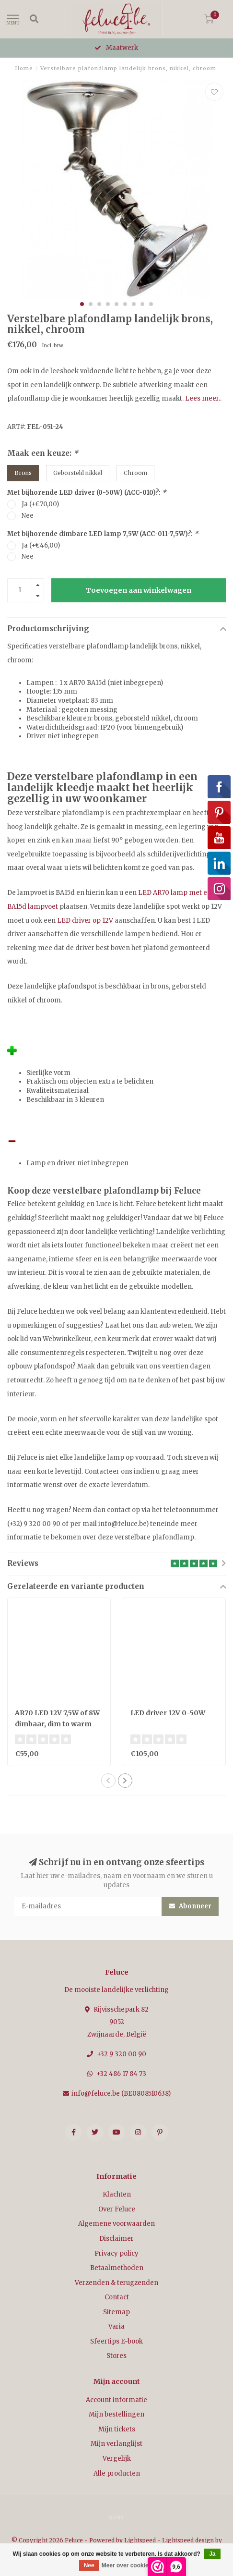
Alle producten (116, 2473)
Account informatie (116, 2400)
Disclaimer (116, 2238)
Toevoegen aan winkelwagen (138, 590)
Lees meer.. (203, 398)
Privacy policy (116, 2253)
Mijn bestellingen (116, 2414)
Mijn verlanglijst (116, 2444)
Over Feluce (116, 2209)
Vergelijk (117, 2458)
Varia (116, 2326)
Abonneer (190, 1906)
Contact (117, 2297)
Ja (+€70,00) (40, 504)
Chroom (135, 472)
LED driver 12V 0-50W (167, 1713)
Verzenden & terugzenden (116, 2283)
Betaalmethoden (116, 2268)
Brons (23, 472)
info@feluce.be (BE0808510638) (121, 2093)
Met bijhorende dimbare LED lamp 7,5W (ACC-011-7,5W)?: (102, 534)
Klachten (117, 2194)
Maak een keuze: (42, 453)
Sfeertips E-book (116, 2341)
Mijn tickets (116, 2429)
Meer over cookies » (129, 2565)
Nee (28, 516)
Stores (116, 2356)
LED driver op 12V (85, 920)
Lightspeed (140, 2540)
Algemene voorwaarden (116, 2224)
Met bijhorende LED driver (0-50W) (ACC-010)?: (86, 492)
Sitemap (116, 2312)
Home (24, 68)
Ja (212, 2554)
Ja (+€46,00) (41, 545)
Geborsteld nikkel (77, 472)
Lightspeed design (188, 2540)
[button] (82, 304)
